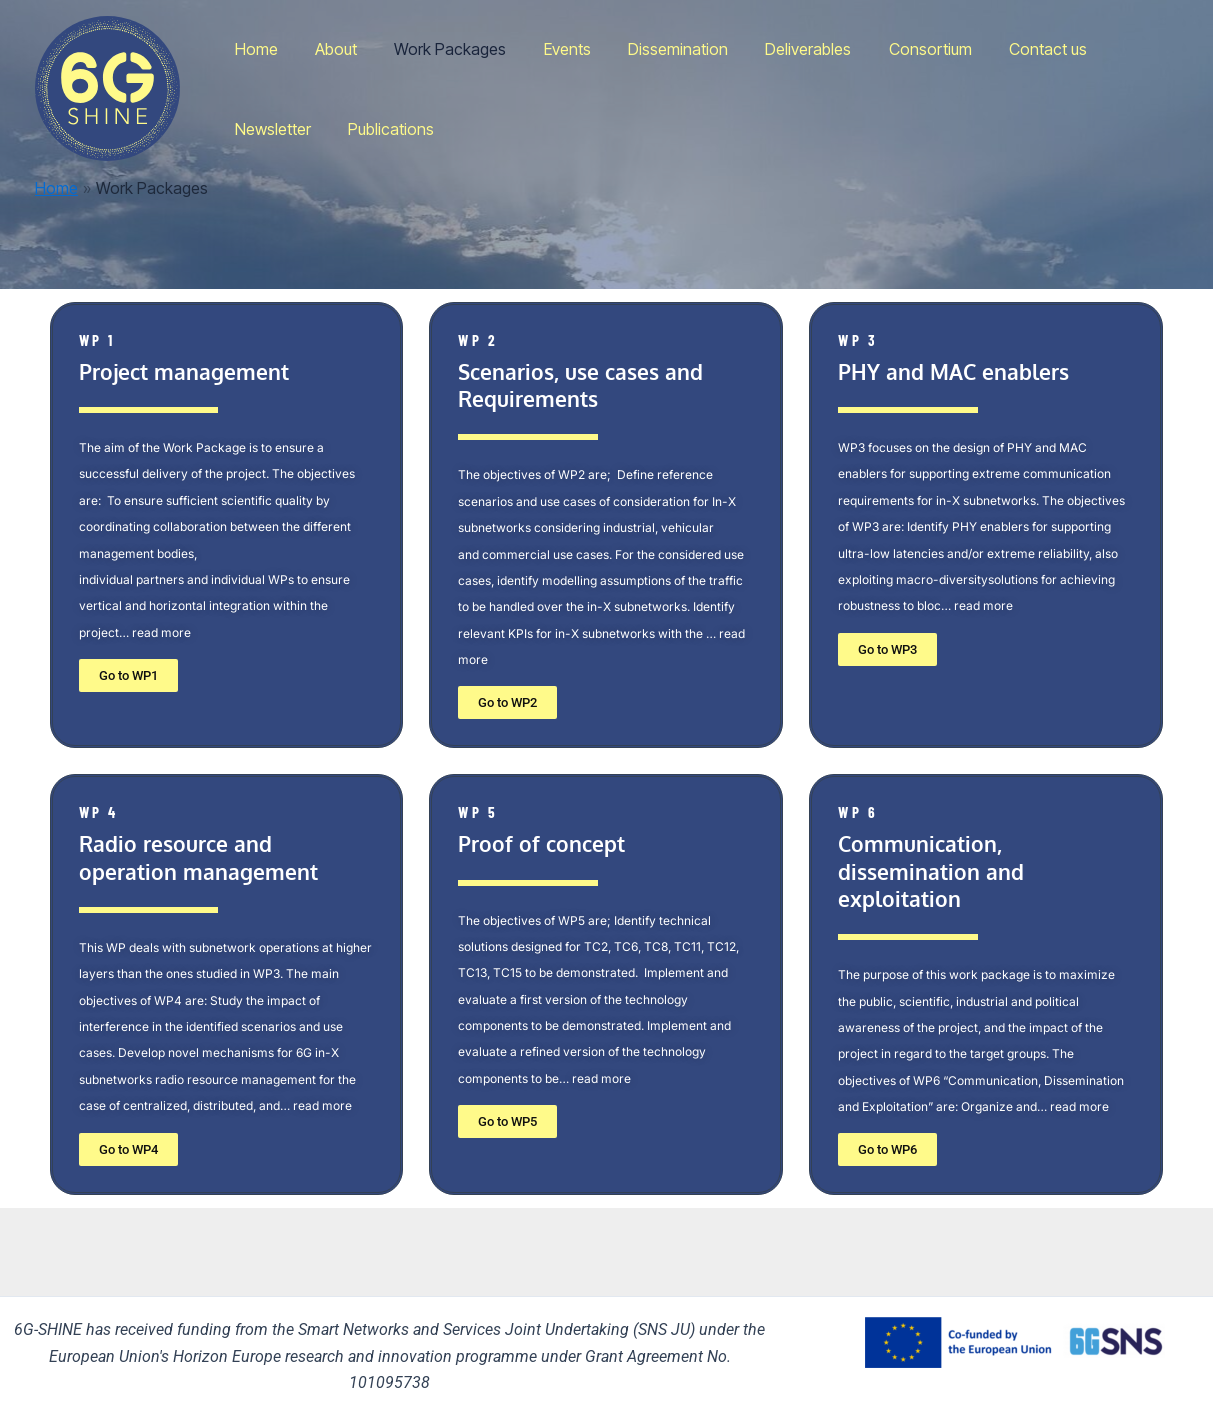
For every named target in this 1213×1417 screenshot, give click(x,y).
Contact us (1008, 49)
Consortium (895, 49)
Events (548, 49)
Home (253, 49)
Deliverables (779, 49)
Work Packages (437, 49)
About (328, 49)
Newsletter (1117, 49)
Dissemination (654, 49)
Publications (275, 129)
